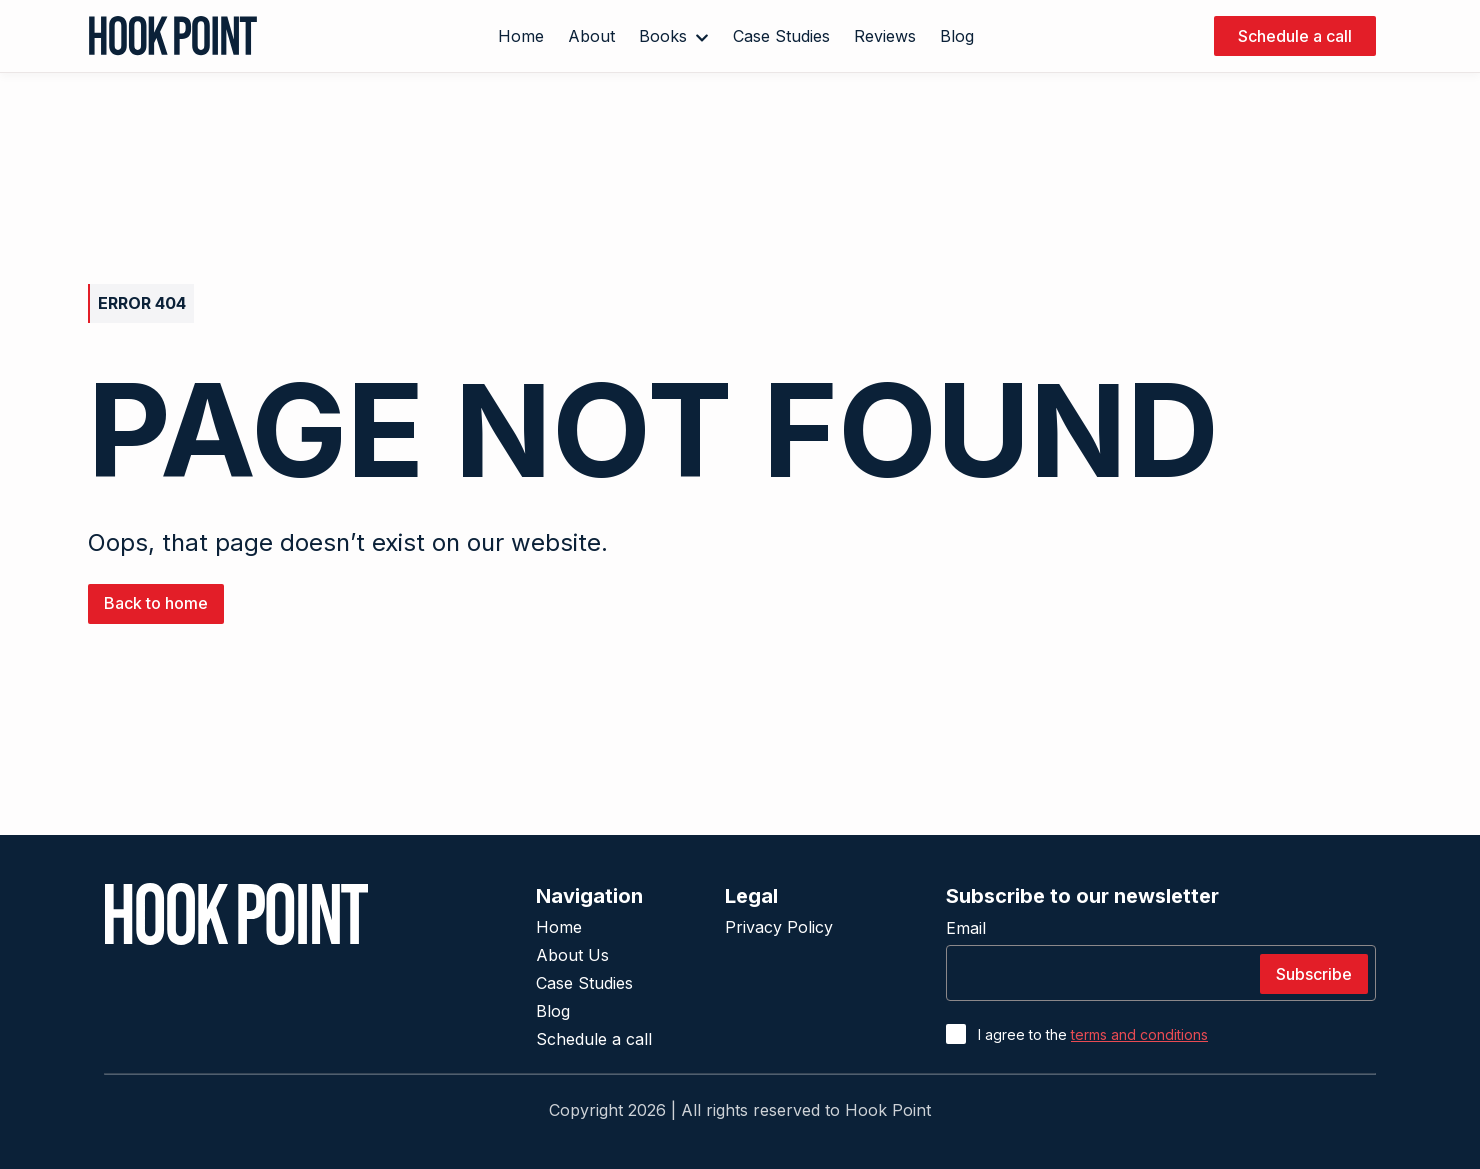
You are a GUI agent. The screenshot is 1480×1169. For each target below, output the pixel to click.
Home (559, 927)
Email (966, 928)
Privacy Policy (779, 927)
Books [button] (674, 36)
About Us (572, 955)
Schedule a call (594, 1039)
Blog (553, 1011)
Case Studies (584, 983)
